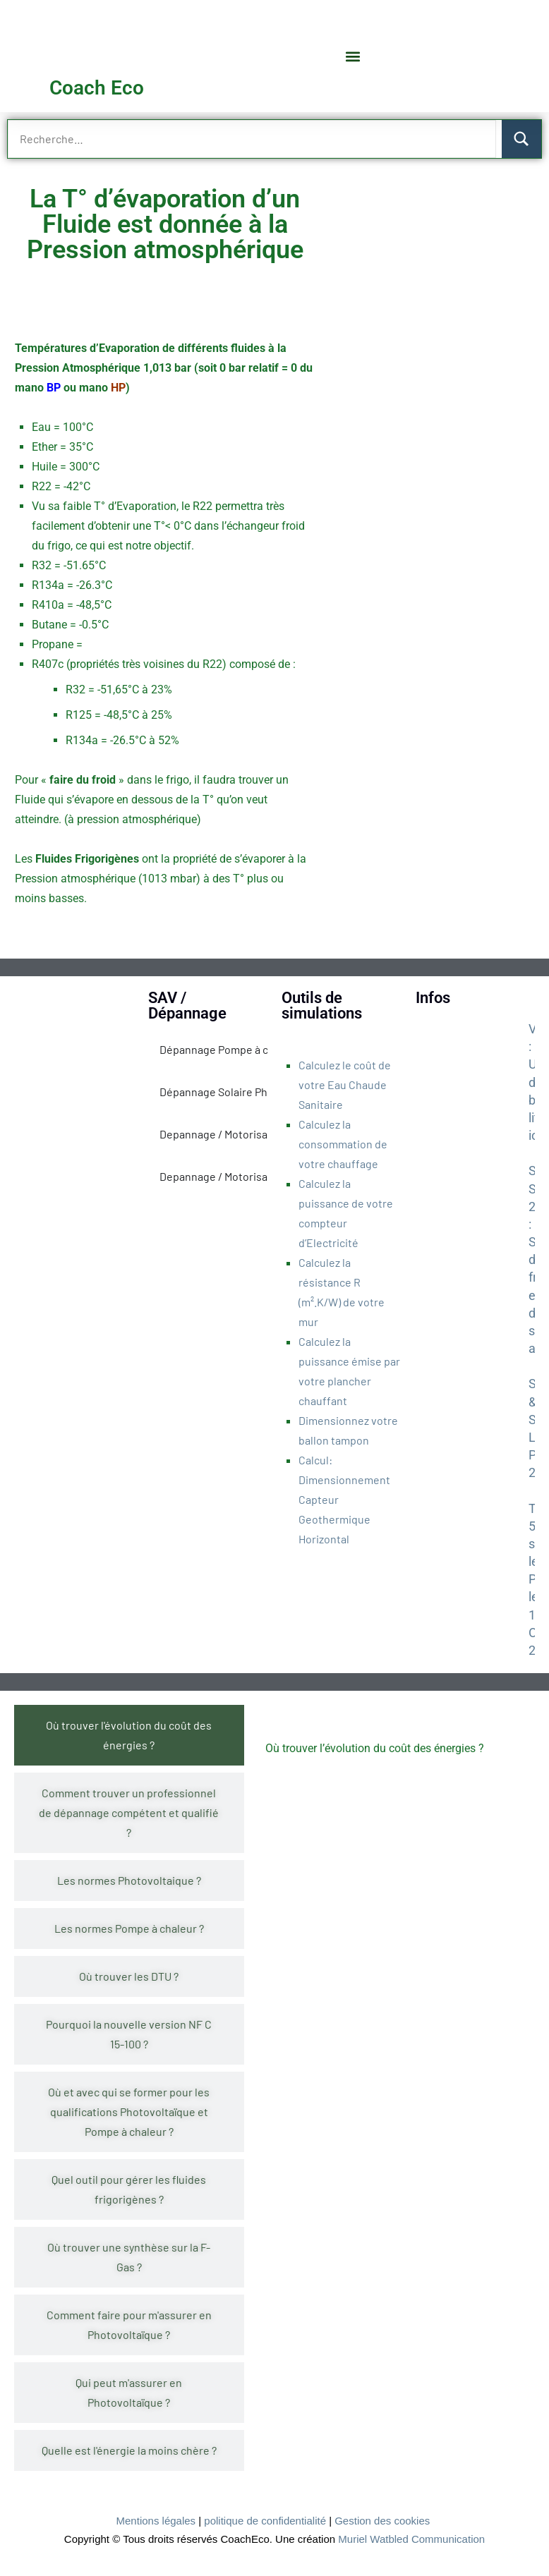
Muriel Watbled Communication (411, 2539)
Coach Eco (96, 87)
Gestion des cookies (382, 2521)
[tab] (129, 1735)
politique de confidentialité (265, 2521)
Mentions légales (156, 2521)
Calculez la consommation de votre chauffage (342, 1143)
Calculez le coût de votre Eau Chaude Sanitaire (344, 1084)
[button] (353, 56)
